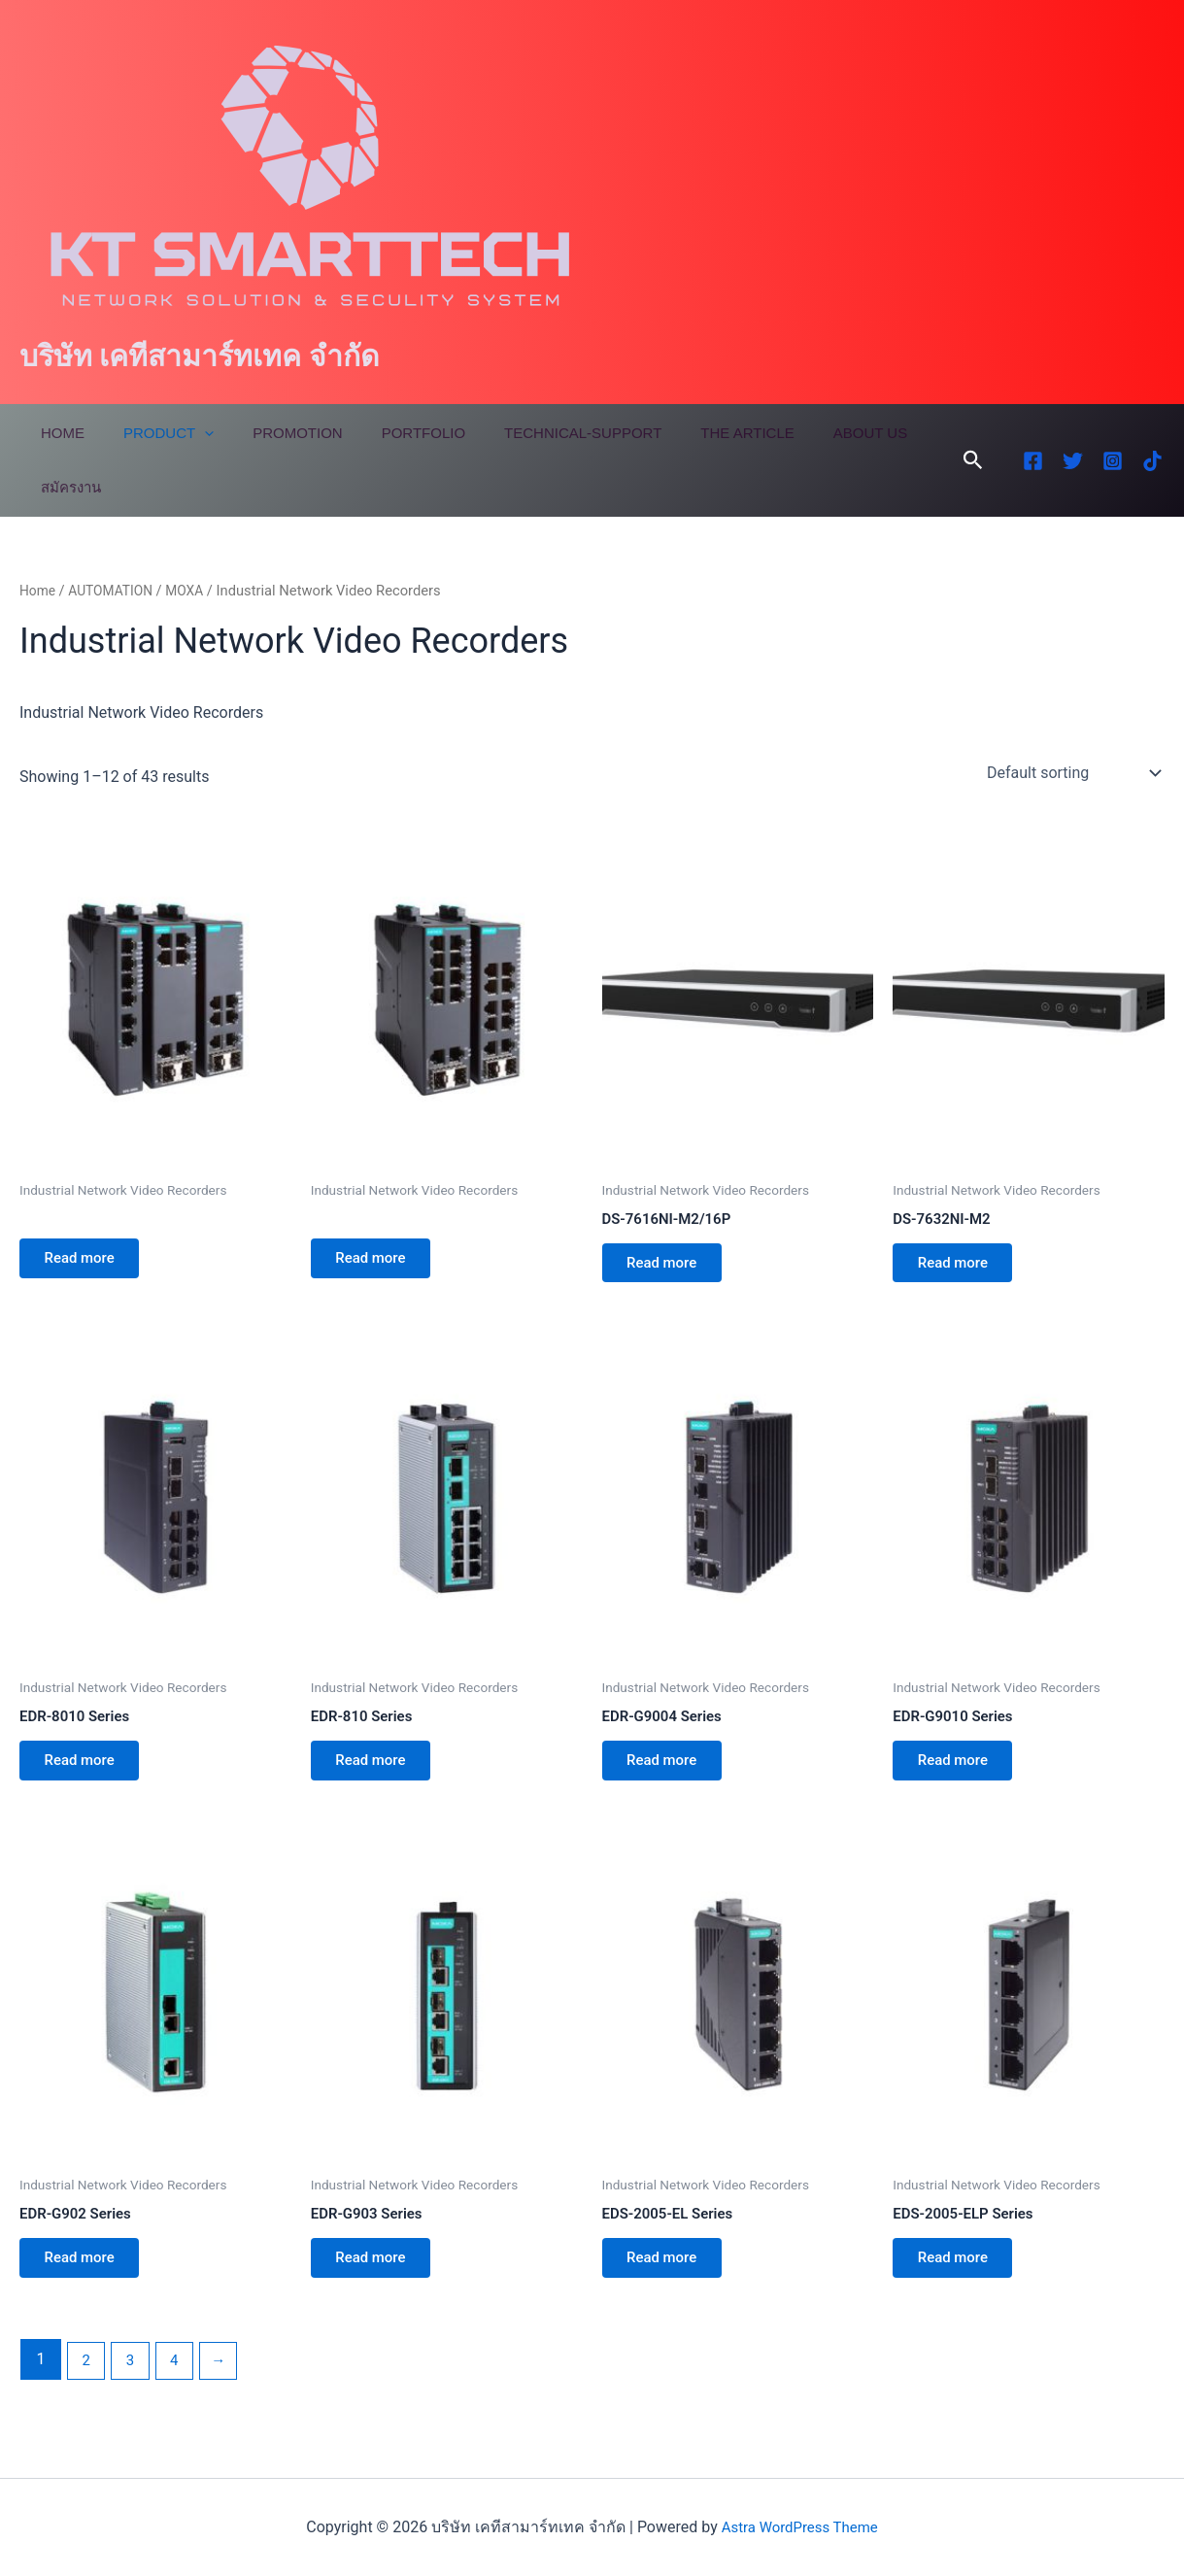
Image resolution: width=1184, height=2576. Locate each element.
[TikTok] (1152, 461)
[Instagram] (1112, 461)
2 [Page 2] (87, 2383)
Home (58, 432)
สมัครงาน (66, 487)
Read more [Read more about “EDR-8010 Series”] (86, 1773)
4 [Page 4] (180, 2383)
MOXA (194, 590)
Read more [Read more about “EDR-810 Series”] (377, 1773)
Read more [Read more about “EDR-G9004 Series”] (668, 1773)
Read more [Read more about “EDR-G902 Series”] (86, 2278)
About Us (807, 432)
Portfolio (389, 432)
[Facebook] (1033, 461)
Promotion (273, 432)
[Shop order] (1072, 773)
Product (154, 433)
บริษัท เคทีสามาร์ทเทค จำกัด (199, 356)
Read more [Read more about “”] (86, 1262)
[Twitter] (1073, 461)
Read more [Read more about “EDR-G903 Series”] (377, 2278)
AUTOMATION (116, 590)
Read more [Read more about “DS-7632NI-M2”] (959, 1267)
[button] (973, 460)
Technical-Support (539, 432)
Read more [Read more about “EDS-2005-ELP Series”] (959, 2278)
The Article (693, 432)
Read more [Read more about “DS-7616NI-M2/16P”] (668, 1267)
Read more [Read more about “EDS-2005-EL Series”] (668, 2278)
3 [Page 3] (133, 2383)
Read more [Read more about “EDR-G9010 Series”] (959, 1773)
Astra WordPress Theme (799, 2527)
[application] (190, 433)
